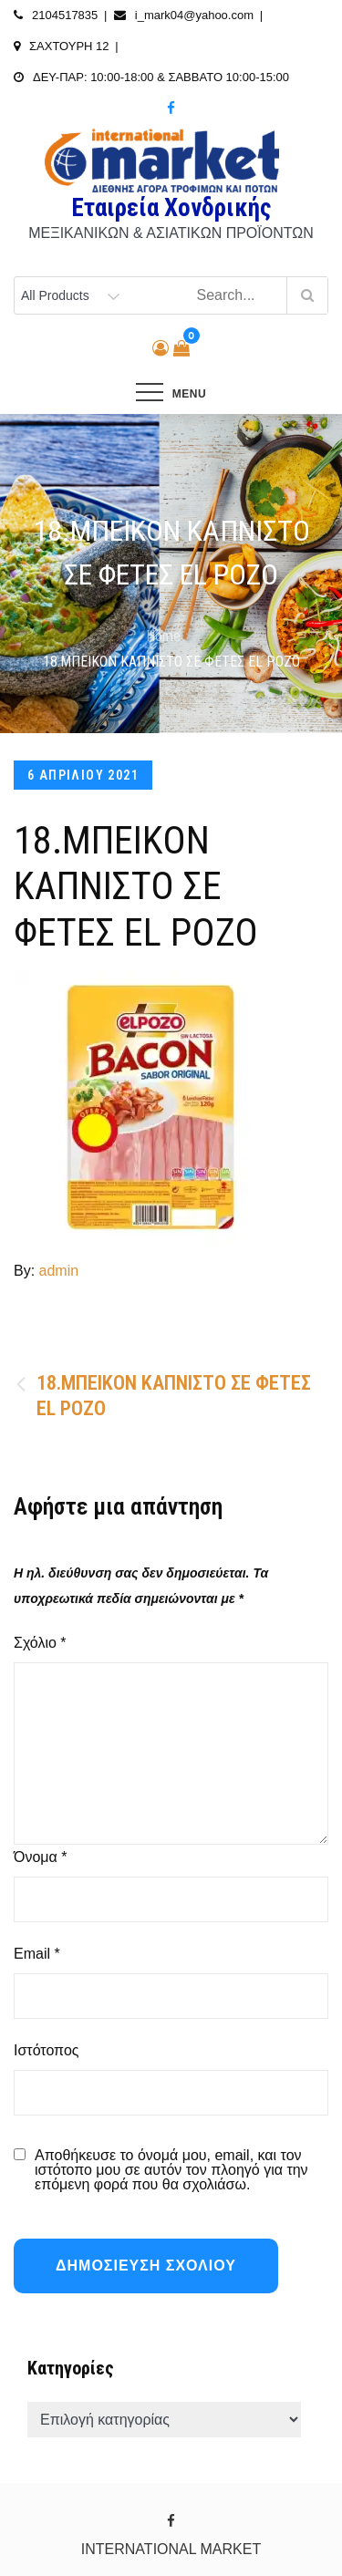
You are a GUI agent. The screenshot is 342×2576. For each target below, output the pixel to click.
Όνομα (40, 1857)
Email (37, 1953)
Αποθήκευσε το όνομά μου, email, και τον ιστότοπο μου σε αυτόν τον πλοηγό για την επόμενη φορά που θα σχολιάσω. (171, 2170)
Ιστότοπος (46, 2050)
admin (59, 1270)
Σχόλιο (40, 1642)
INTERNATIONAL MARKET (171, 2549)
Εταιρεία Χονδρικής (171, 207)
